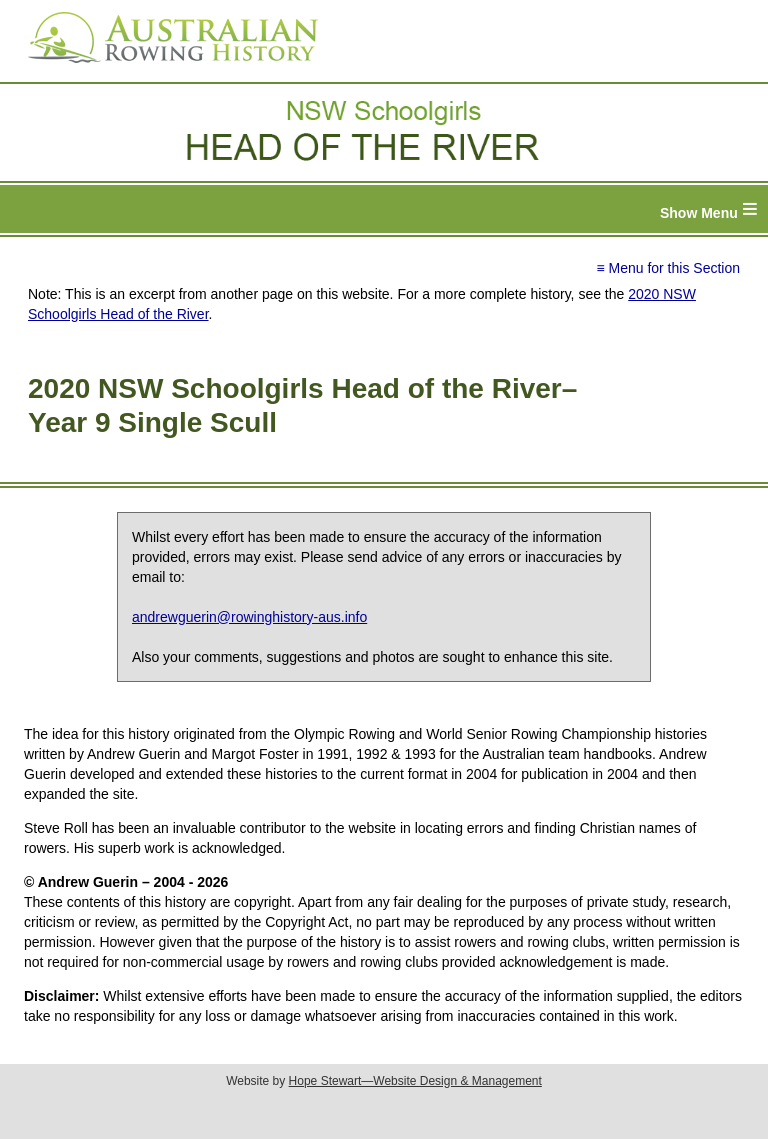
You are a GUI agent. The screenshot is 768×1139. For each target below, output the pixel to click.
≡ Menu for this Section (668, 268)
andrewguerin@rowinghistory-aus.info (249, 617)
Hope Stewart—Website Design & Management (415, 1081)
